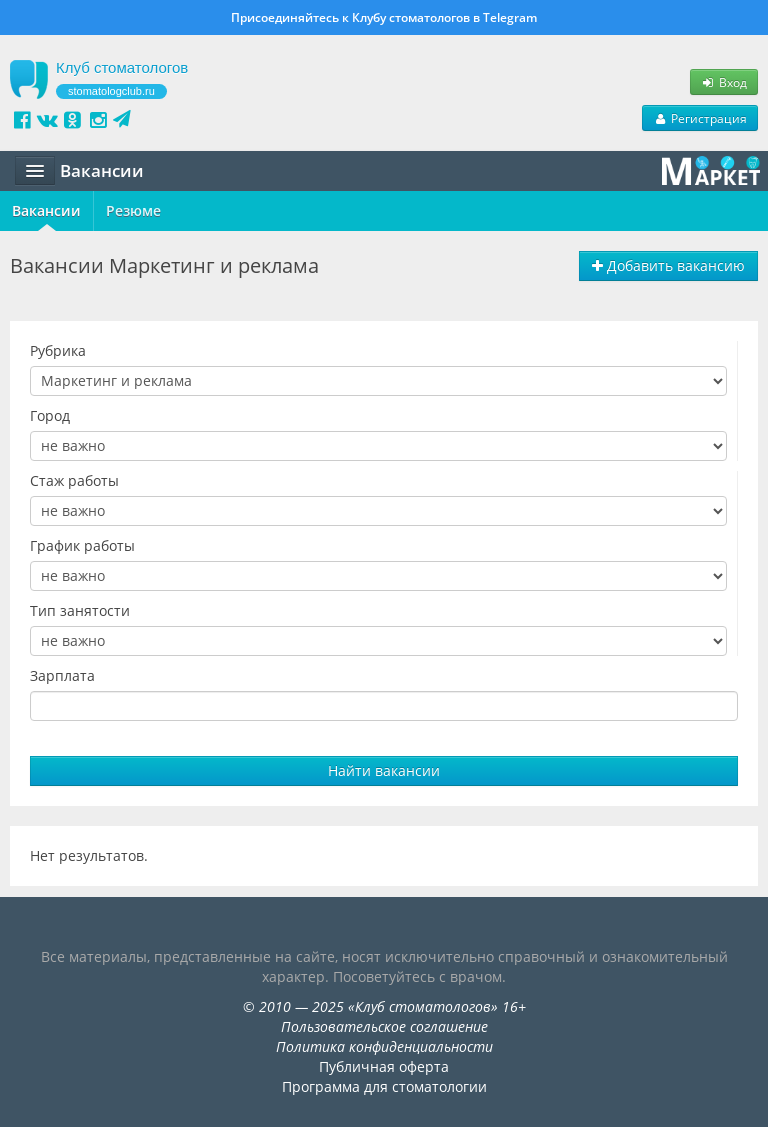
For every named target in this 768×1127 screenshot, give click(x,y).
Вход (724, 82)
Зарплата (62, 675)
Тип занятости (80, 610)
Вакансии (46, 210)
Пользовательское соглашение (384, 1026)
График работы (82, 545)
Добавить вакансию (668, 265)
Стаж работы (74, 480)
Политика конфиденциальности (384, 1046)
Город (50, 415)
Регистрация (700, 118)
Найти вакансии (384, 770)
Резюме (133, 210)
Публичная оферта (384, 1066)
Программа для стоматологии (384, 1086)
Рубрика (58, 350)
